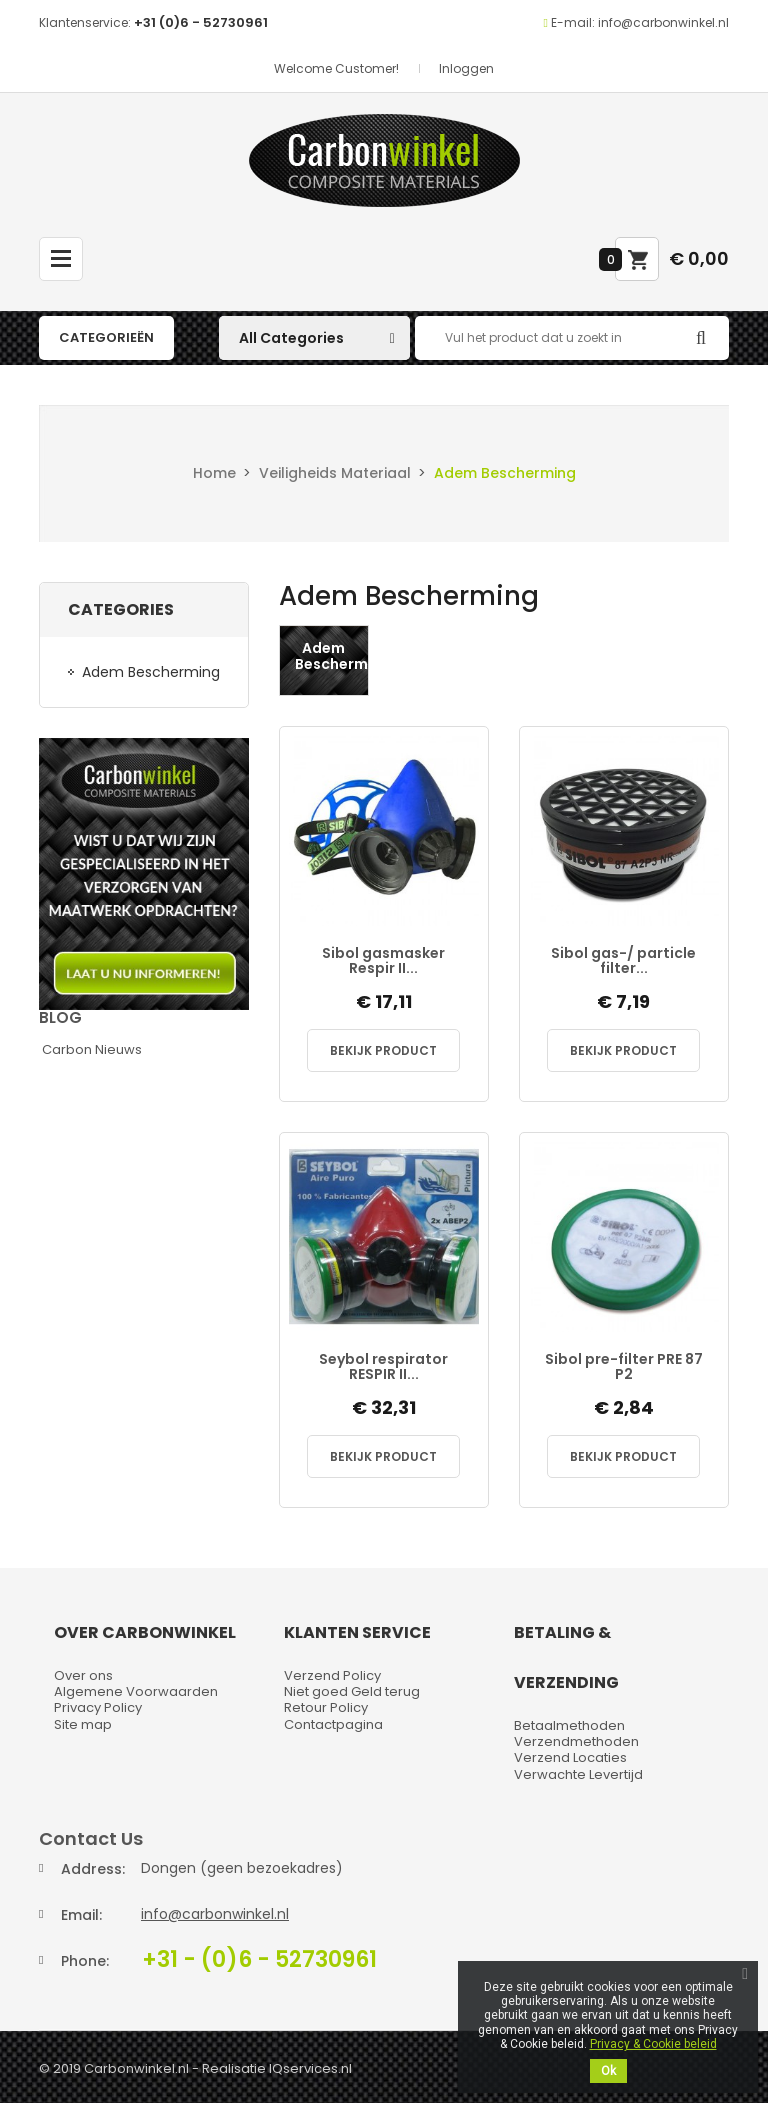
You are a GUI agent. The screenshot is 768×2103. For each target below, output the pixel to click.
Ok (608, 2071)
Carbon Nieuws (92, 1049)
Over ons (83, 1675)
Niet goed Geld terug (352, 1691)
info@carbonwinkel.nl (215, 1914)
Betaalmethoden (569, 1725)
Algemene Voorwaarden (136, 1691)
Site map (83, 1724)
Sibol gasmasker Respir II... (383, 961)
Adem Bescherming (151, 672)
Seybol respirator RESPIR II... (383, 1367)
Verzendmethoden (576, 1741)
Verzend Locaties (570, 1757)
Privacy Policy (98, 1707)
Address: (93, 1869)
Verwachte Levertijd (578, 1774)
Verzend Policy (332, 1675)
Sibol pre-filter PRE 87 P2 (624, 1367)
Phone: (85, 1961)
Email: (81, 1915)
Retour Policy (326, 1707)
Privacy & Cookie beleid (653, 2044)
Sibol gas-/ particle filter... (623, 961)
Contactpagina (333, 1724)
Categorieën (106, 337)
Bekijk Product (383, 1050)
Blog (60, 1017)
